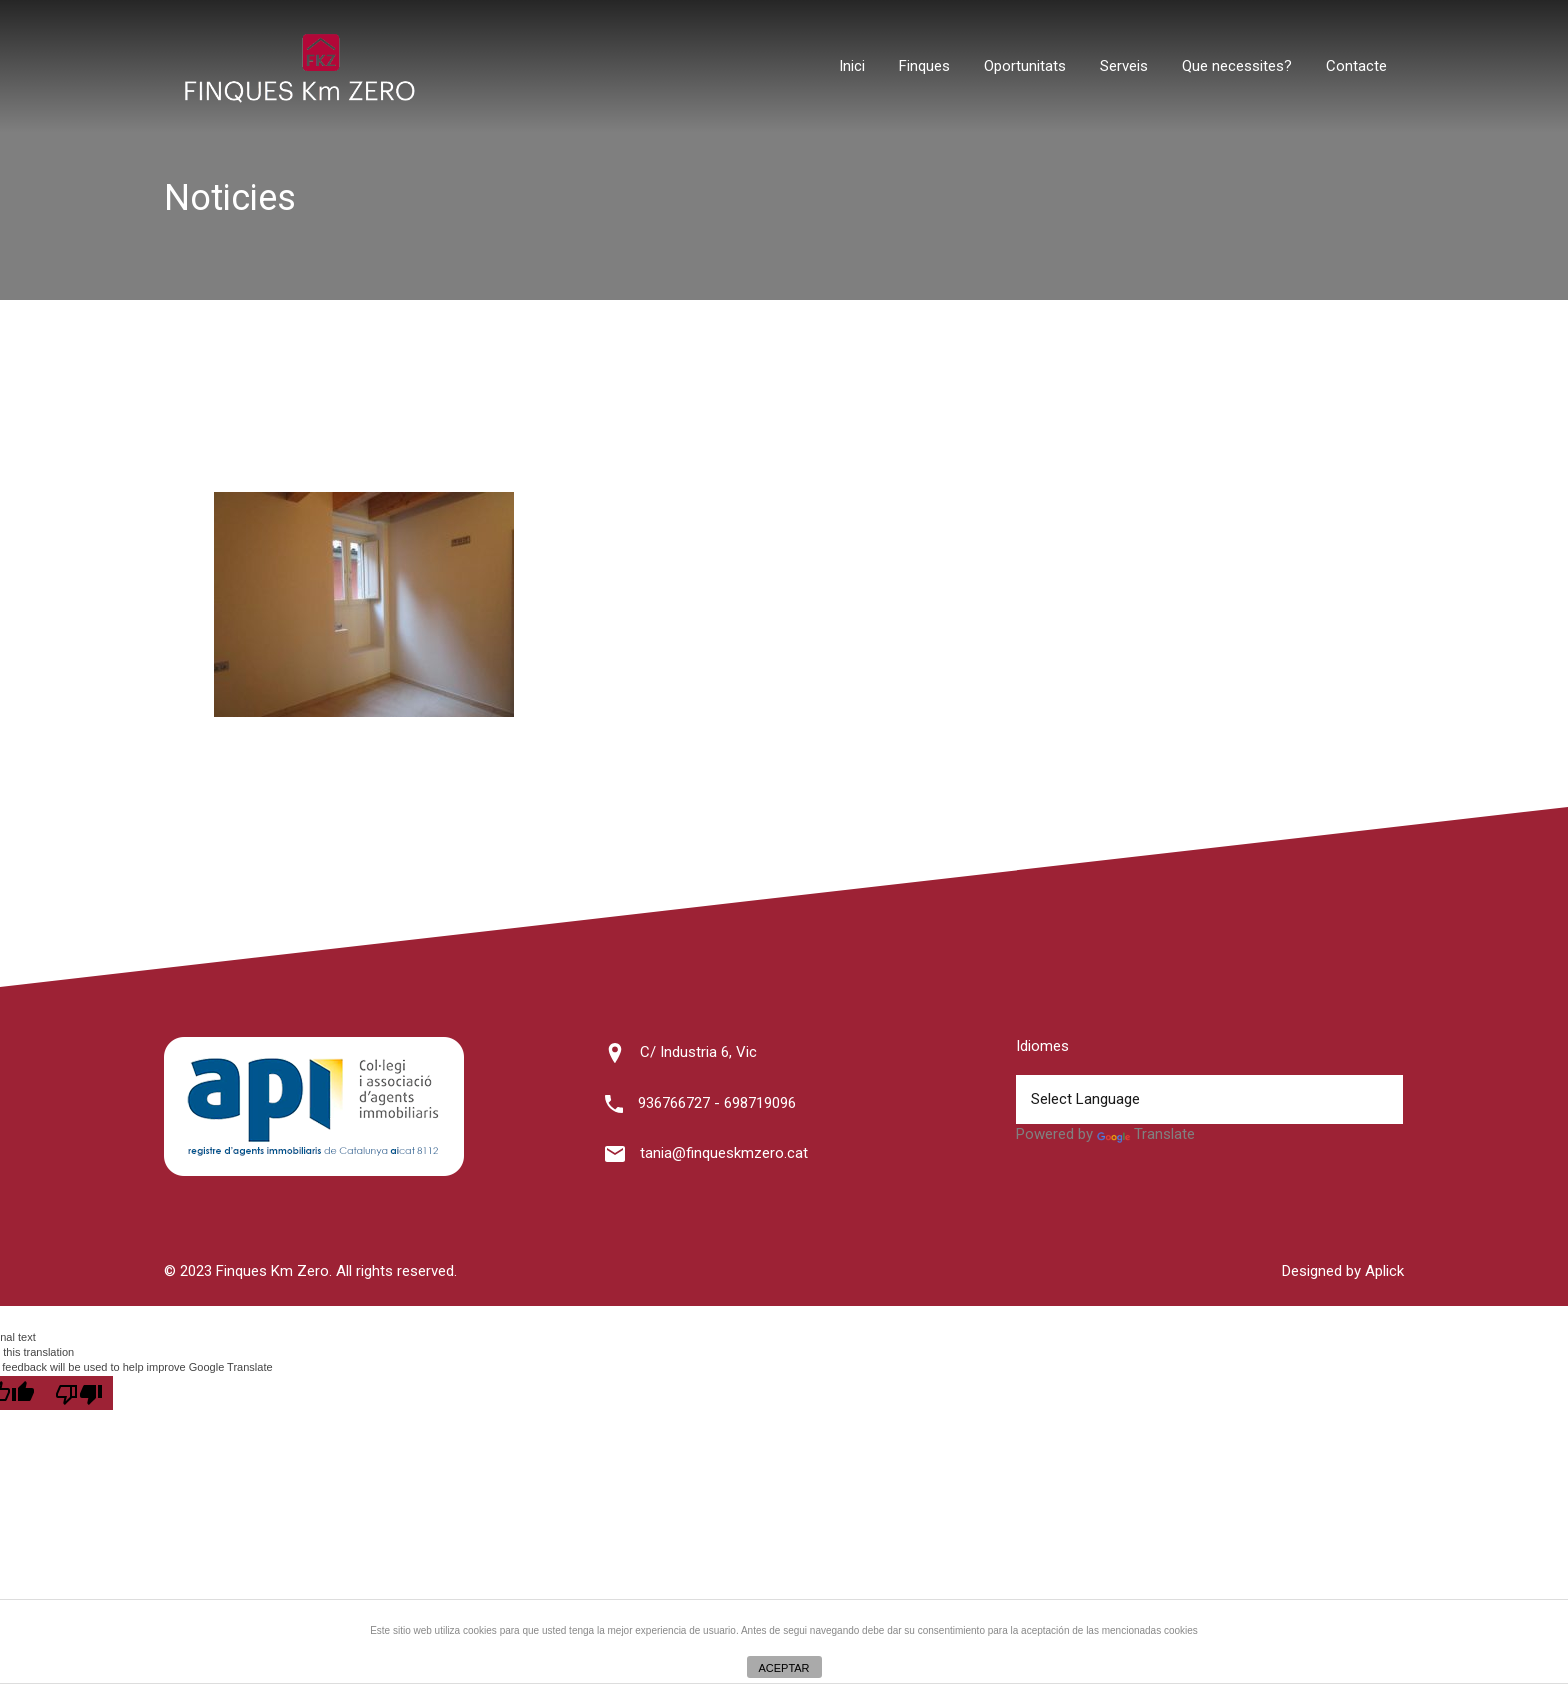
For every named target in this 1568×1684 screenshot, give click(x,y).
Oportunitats (1025, 66)
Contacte (1356, 66)
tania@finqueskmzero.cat (724, 1153)
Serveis (1124, 66)
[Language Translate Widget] (1209, 1099)
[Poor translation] (79, 1393)
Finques (924, 66)
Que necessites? (1237, 66)
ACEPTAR (783, 1668)
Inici (852, 66)
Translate (1146, 1134)
